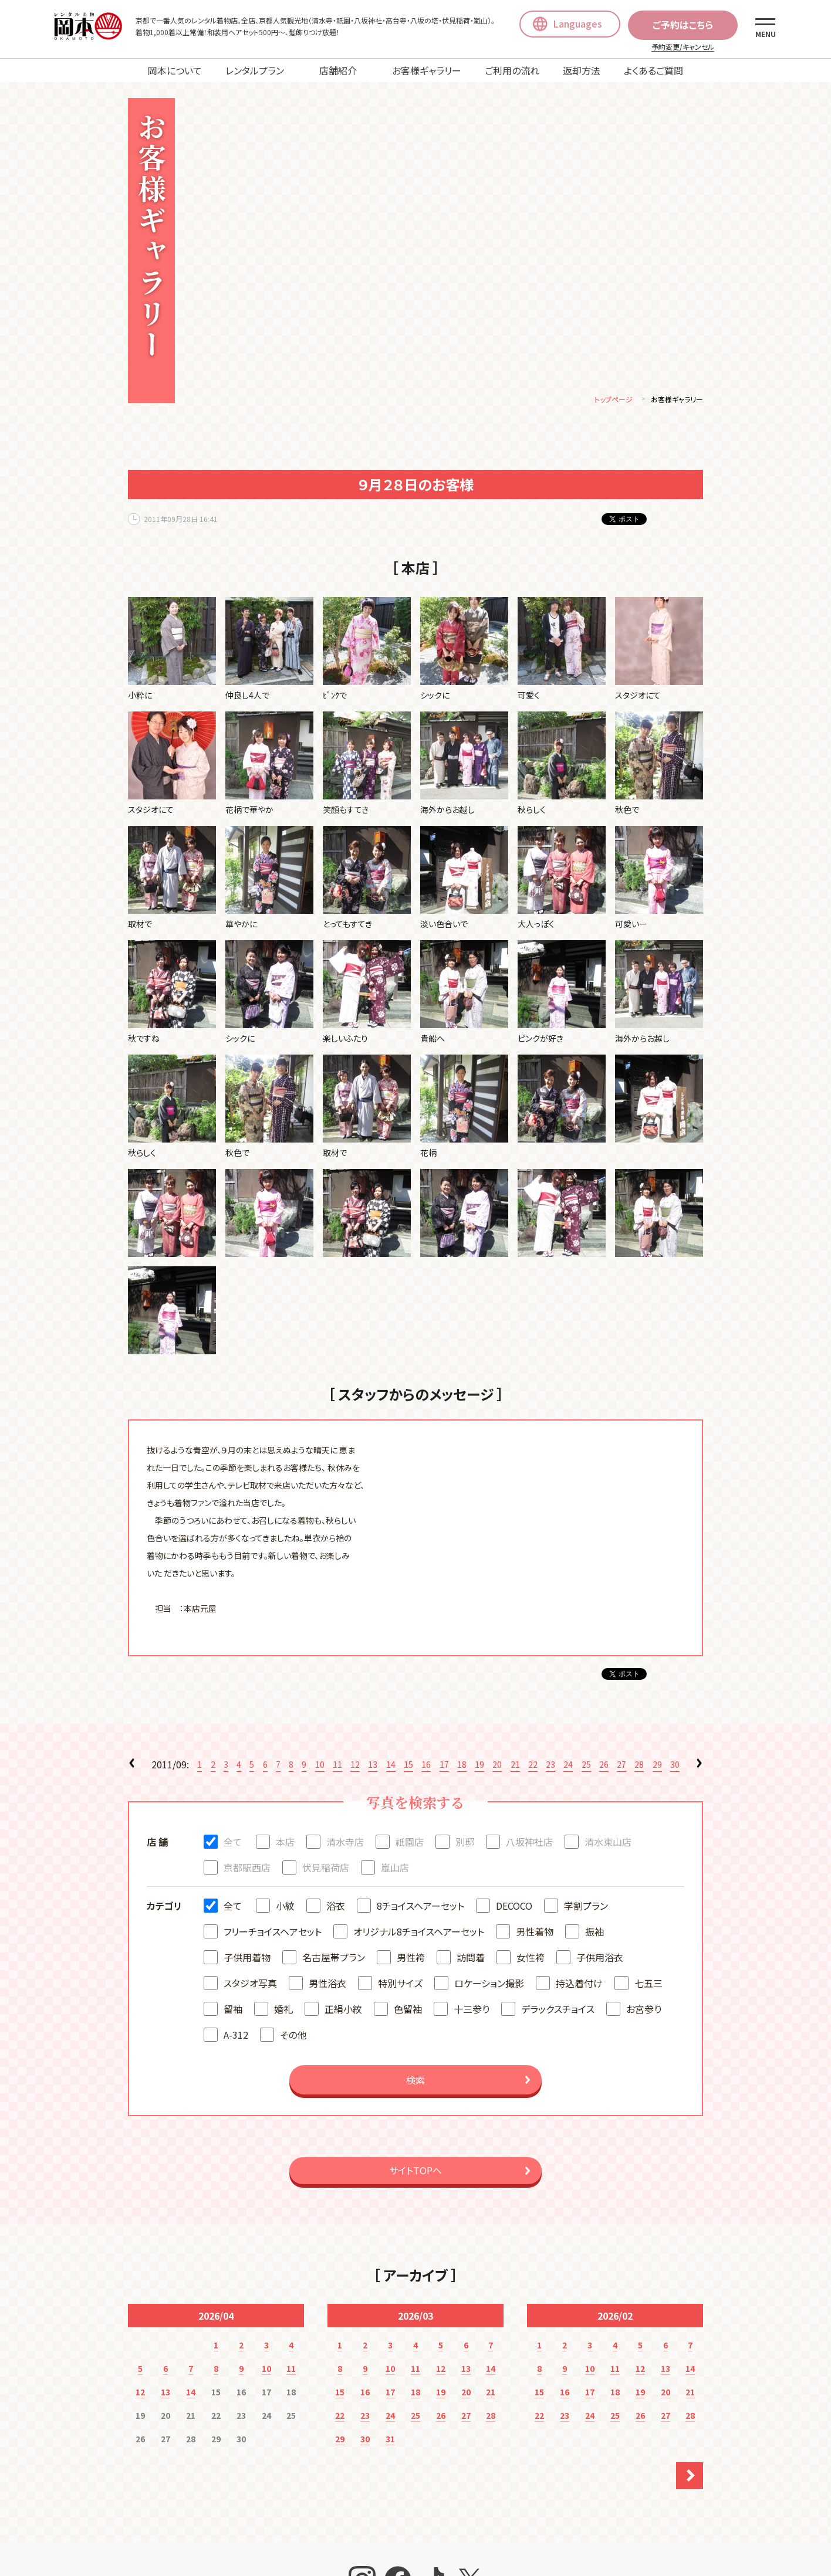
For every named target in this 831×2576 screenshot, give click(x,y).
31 (390, 2440)
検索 (415, 2082)
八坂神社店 (529, 1843)
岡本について (175, 70)
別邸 (464, 1843)
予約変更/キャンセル (682, 47)
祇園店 (410, 1843)
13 (372, 1766)
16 (426, 1766)
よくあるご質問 (653, 70)
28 (639, 1766)
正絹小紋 (343, 2011)
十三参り (471, 2011)
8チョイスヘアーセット (420, 1907)
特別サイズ (400, 1985)
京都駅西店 (247, 1869)
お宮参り (643, 2011)
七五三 (648, 1985)
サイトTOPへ (415, 2172)
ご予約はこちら (683, 25)
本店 (285, 1843)
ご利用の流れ (512, 70)
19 (479, 1766)
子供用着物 (247, 1959)
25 (586, 1766)
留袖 (233, 2011)
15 (408, 1766)
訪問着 (471, 1959)
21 (515, 1766)
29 (657, 1766)
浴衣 (335, 1907)
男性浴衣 (327, 1985)
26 (604, 1766)
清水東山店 (608, 1843)
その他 (293, 2036)
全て (233, 1843)
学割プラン (586, 1907)
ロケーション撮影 (489, 1985)
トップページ (613, 401)
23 (550, 1766)
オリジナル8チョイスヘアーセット (418, 1933)
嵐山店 (395, 1869)
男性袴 (411, 1959)
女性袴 (530, 1959)
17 (444, 1766)
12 (355, 1766)
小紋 (285, 1907)
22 (533, 1766)
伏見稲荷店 (325, 1869)
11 (337, 1766)
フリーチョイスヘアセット (273, 1933)
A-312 (236, 2036)
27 (621, 1766)
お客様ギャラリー (426, 70)
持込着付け (579, 1985)
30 (675, 1766)
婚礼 (283, 2011)
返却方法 (581, 70)
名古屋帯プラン (333, 1959)
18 (462, 1766)
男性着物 (534, 1933)
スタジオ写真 (250, 1985)
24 (568, 1766)
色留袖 (408, 2011)
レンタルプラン (254, 70)
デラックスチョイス (557, 2011)
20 (497, 1766)
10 (320, 1766)
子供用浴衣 (599, 1959)
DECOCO (514, 1907)
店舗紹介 (338, 70)
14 (391, 1766)
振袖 (594, 1933)
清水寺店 (345, 1843)
